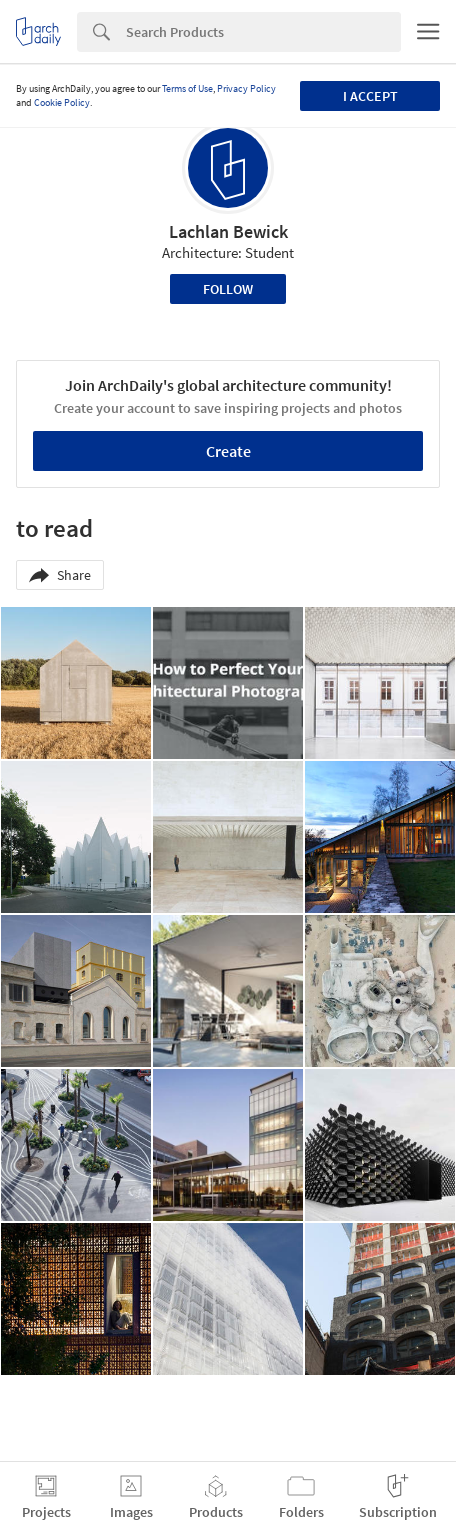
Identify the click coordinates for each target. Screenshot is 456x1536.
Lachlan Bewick (228, 231)
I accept (370, 96)
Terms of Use (187, 88)
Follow (228, 289)
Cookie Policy (62, 102)
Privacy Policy (246, 88)
